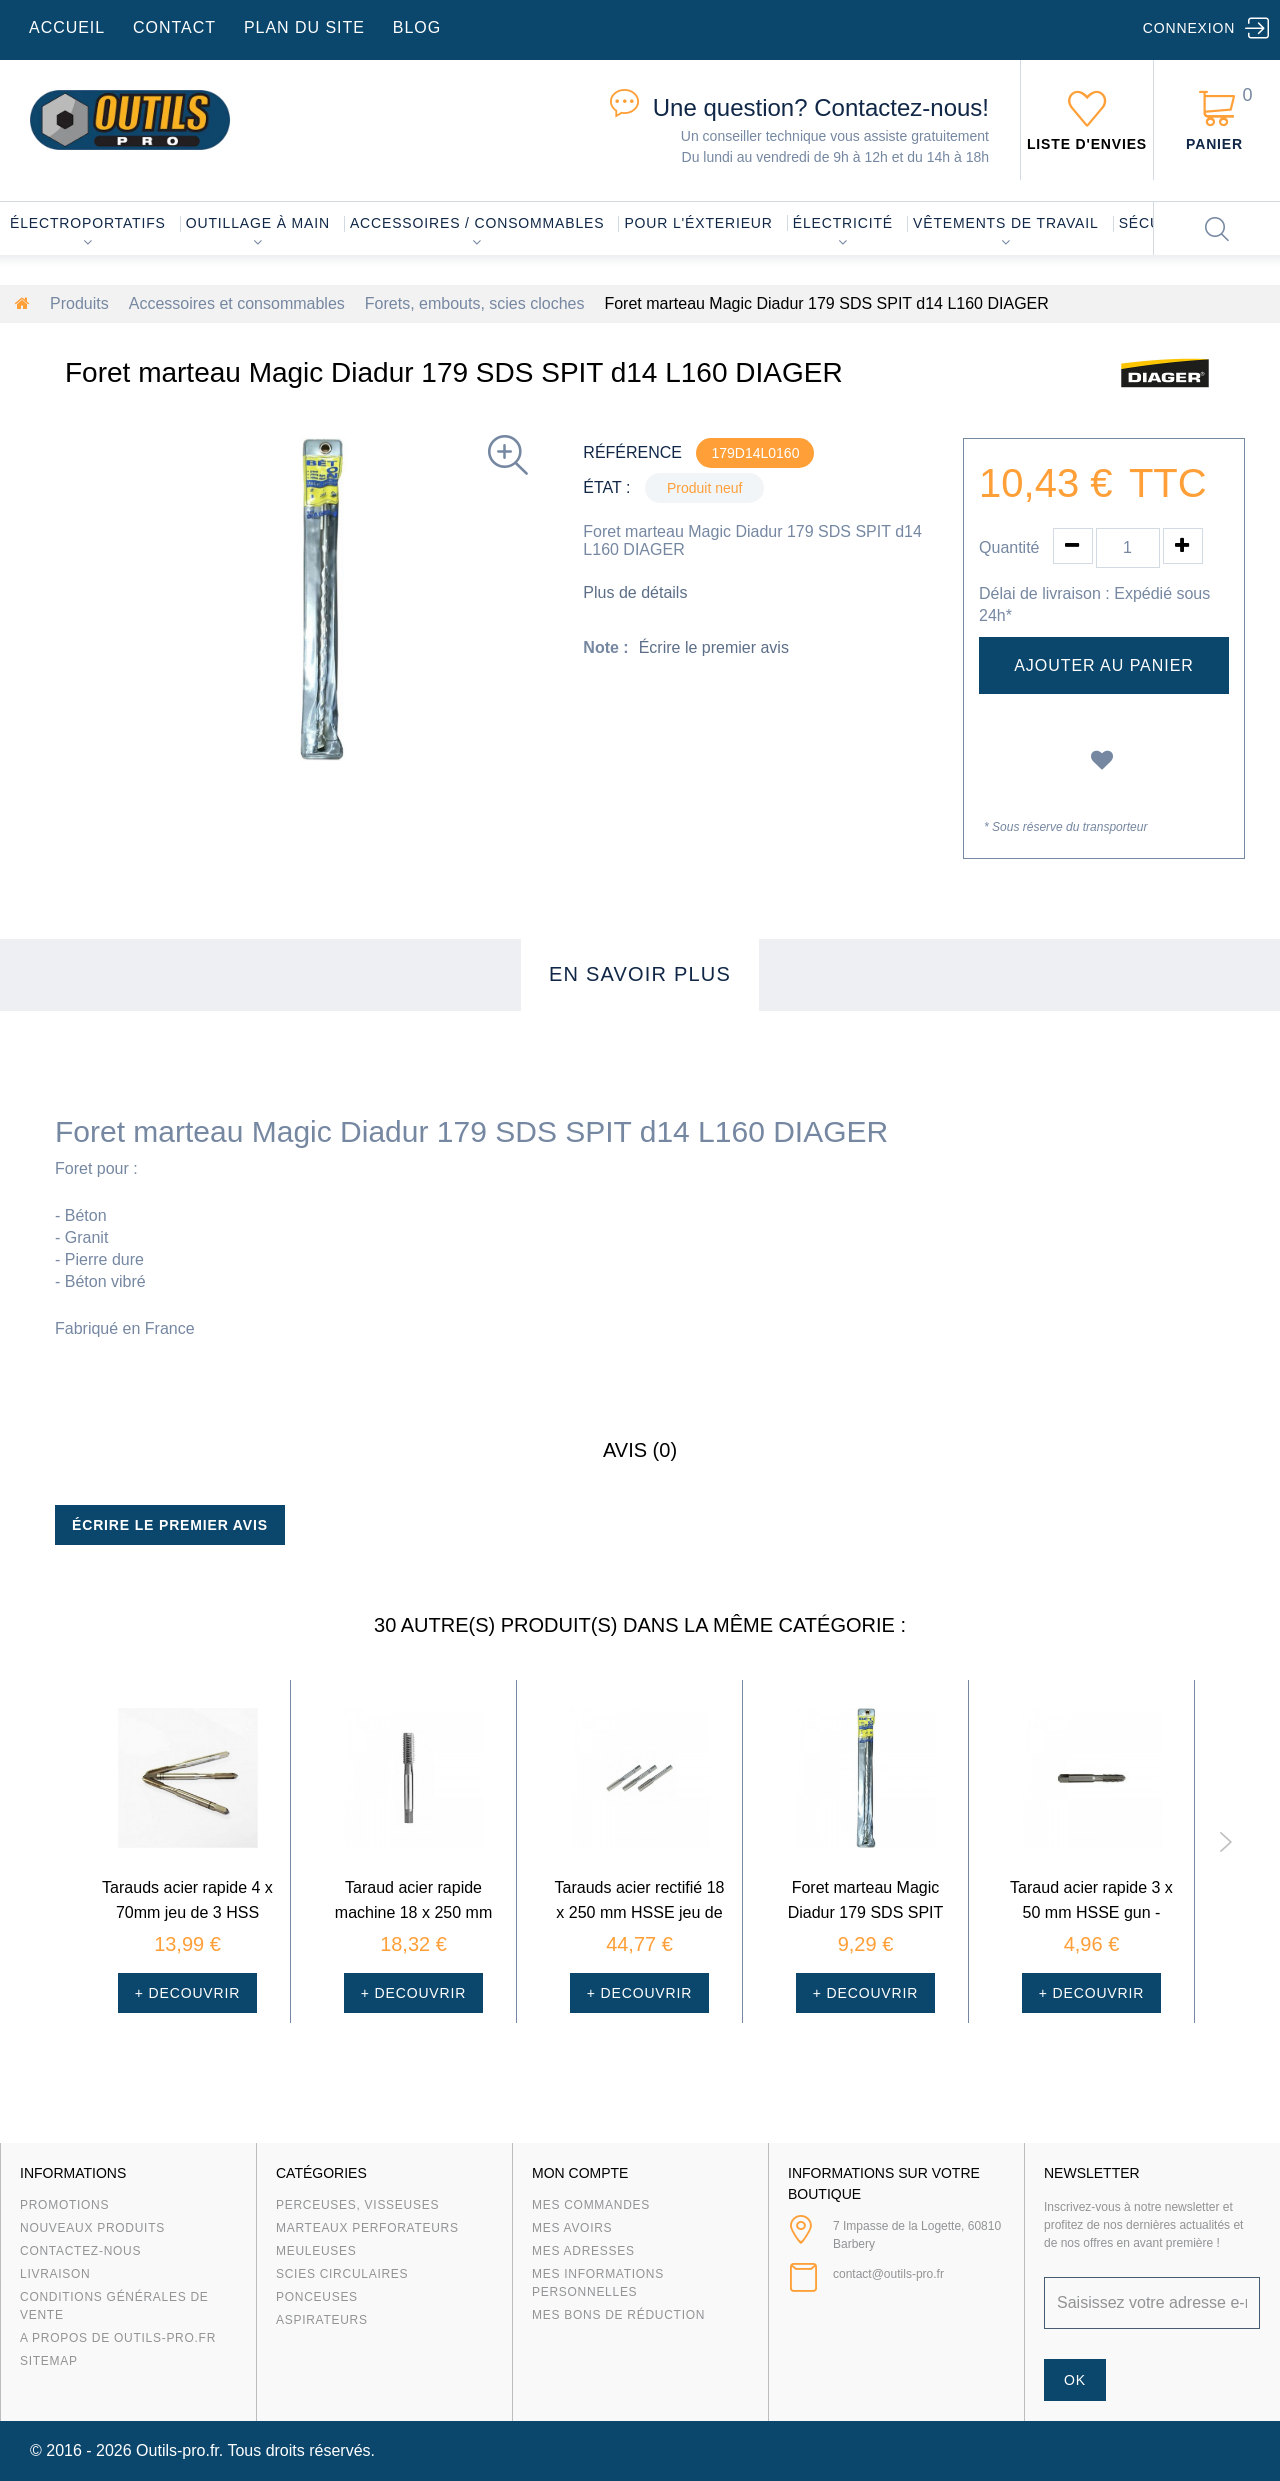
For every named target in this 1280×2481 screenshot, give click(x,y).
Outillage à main (258, 223)
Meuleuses (316, 2251)
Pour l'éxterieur (698, 223)
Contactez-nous (80, 2251)
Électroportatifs (88, 223)
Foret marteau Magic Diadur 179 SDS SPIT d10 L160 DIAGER (866, 1912)
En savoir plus (640, 974)
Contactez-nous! (821, 107)
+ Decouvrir (187, 1993)
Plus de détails (635, 592)
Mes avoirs (572, 2228)
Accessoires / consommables (477, 223)
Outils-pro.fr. (179, 2450)
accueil (67, 27)
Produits (79, 303)
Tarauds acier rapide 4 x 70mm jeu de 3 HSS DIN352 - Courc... (187, 1912)
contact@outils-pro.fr (888, 2274)
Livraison (55, 2274)
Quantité (1009, 547)
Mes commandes (591, 2205)
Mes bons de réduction (618, 2315)
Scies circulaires (342, 2274)
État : (606, 487)
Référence (632, 452)
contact (174, 27)
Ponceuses (317, 2297)
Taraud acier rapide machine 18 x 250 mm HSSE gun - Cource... (413, 1912)
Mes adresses (583, 2251)
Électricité (843, 223)
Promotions (64, 2205)
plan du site (304, 27)
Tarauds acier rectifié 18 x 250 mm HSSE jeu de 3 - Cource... (640, 1912)
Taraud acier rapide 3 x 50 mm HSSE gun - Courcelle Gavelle (1091, 1912)
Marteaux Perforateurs (367, 2228)
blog (417, 27)
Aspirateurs (322, 2320)
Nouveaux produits (92, 2228)
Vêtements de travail (1006, 223)
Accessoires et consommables (237, 303)
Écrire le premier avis (714, 647)
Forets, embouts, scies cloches (475, 303)
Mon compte (580, 2173)
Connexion (1189, 28)
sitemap (49, 2361)
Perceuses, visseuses (357, 2205)
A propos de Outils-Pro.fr (118, 2338)
